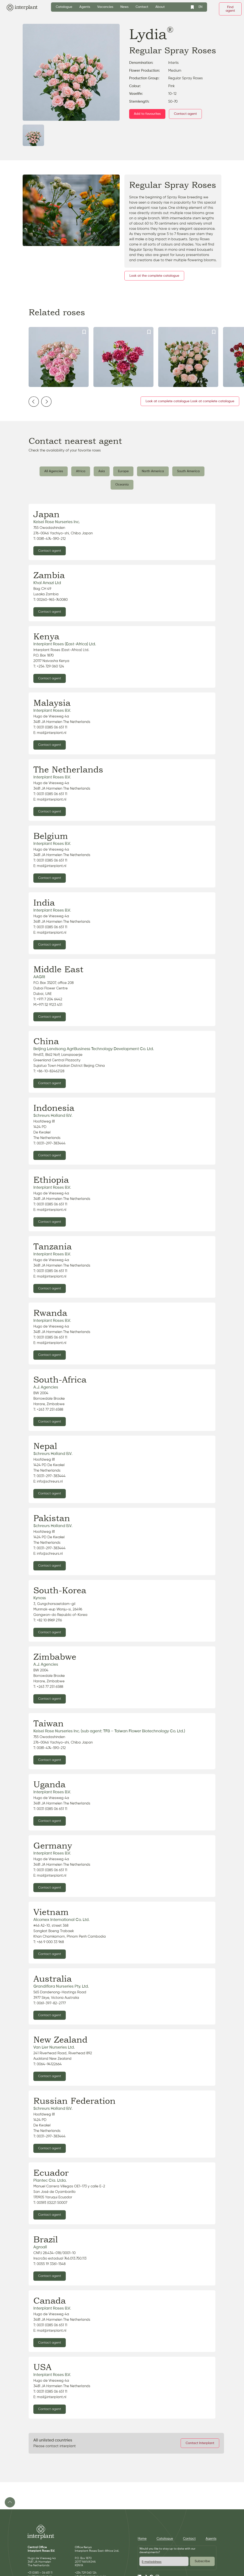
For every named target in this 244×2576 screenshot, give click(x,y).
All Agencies (53, 471)
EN (200, 7)
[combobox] (200, 7)
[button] (34, 401)
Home (142, 2538)
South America (188, 471)
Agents (84, 7)
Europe (123, 471)
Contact (142, 7)
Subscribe (202, 2561)
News (124, 7)
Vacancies (105, 7)
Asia (101, 471)
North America (153, 471)
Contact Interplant (200, 2443)
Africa (80, 471)
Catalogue (64, 7)
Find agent (230, 8)
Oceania (122, 484)
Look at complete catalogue (168, 401)
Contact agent (185, 113)
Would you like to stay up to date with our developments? (167, 2550)
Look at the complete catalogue (154, 275)
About (160, 7)
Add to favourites (147, 113)
